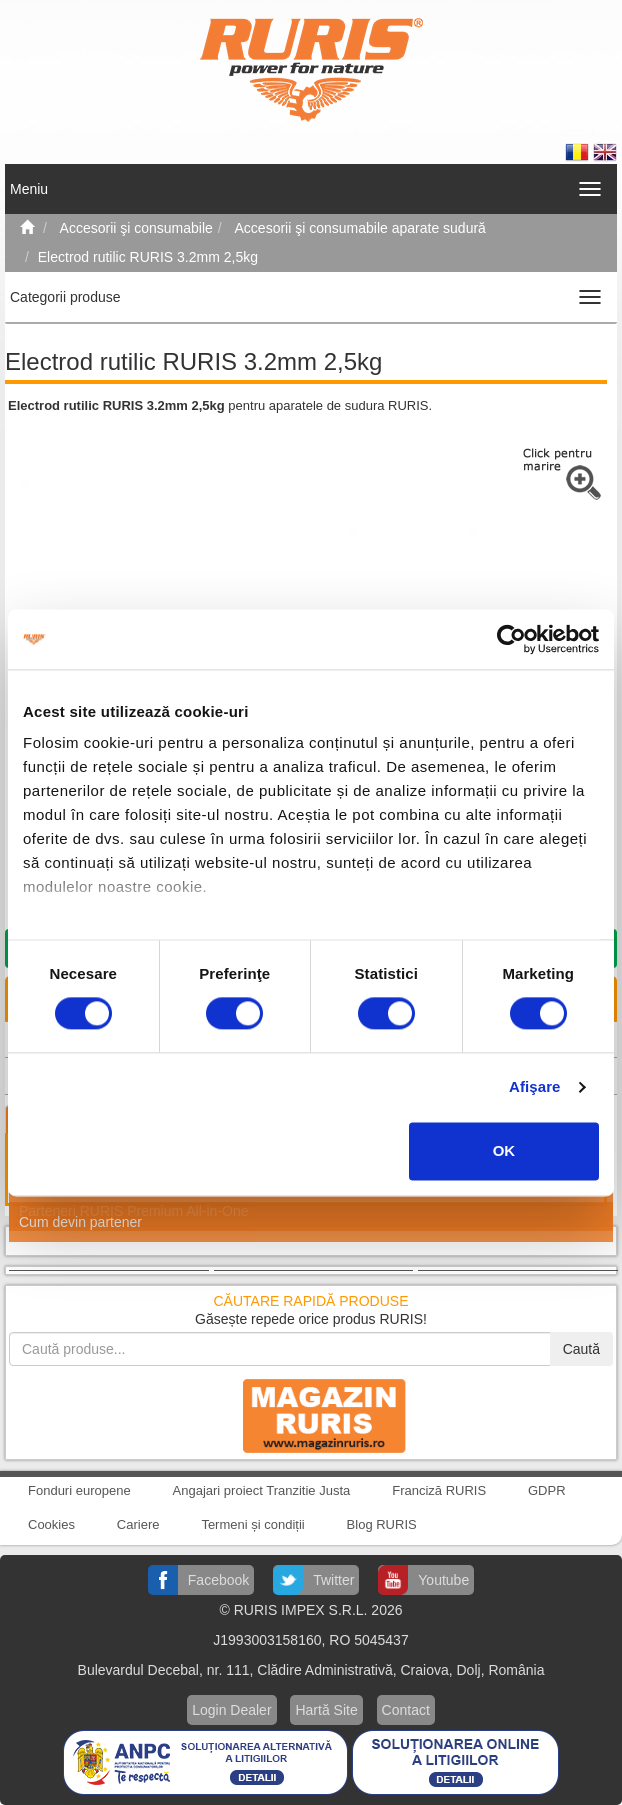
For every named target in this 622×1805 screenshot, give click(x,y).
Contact (406, 1710)
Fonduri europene (79, 1490)
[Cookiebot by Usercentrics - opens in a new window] (511, 639)
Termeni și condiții (252, 1524)
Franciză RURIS (439, 1490)
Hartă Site (326, 1710)
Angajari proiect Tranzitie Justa (262, 1490)
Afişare (535, 1087)
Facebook (218, 1580)
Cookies (51, 1524)
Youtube (443, 1580)
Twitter (333, 1580)
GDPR (547, 1490)
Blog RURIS (382, 1524)
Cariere (138, 1524)
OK (504, 1150)
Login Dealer (231, 1710)
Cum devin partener (80, 1222)
